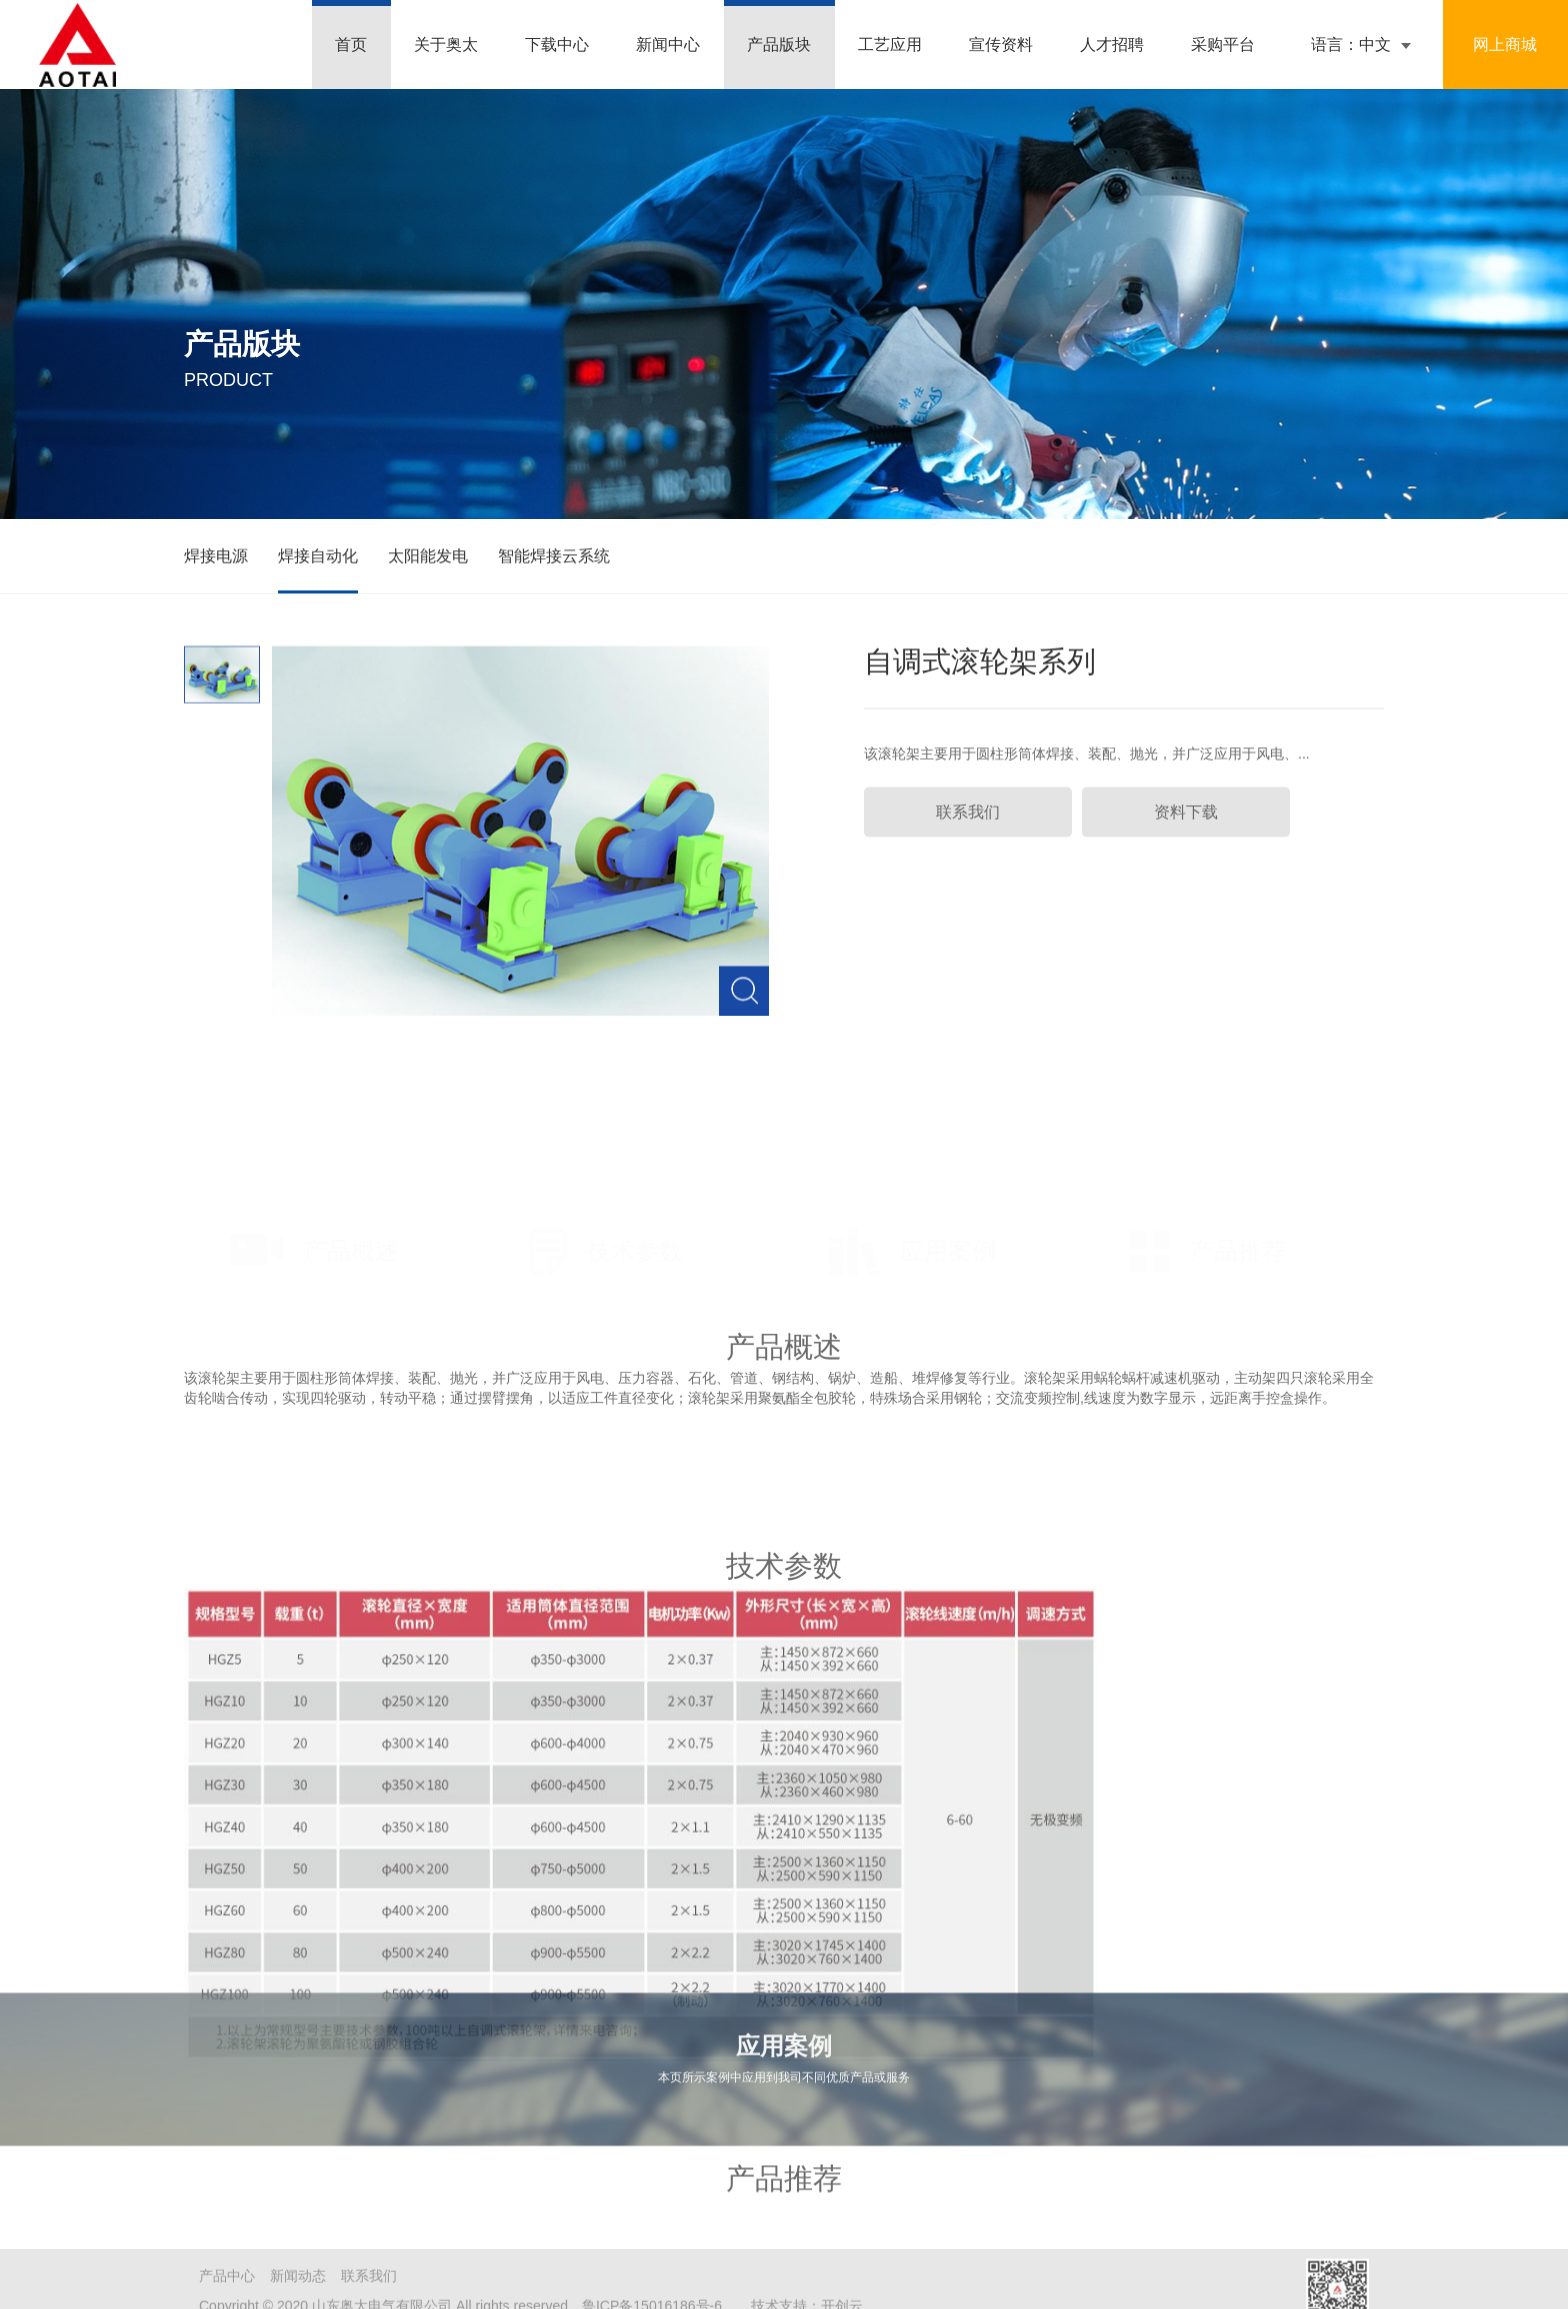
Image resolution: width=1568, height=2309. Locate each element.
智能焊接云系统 (554, 559)
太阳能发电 (428, 559)
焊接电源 (216, 559)
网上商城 (1505, 44)
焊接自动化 (318, 559)
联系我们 (968, 829)
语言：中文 (1351, 44)
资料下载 (1186, 829)
